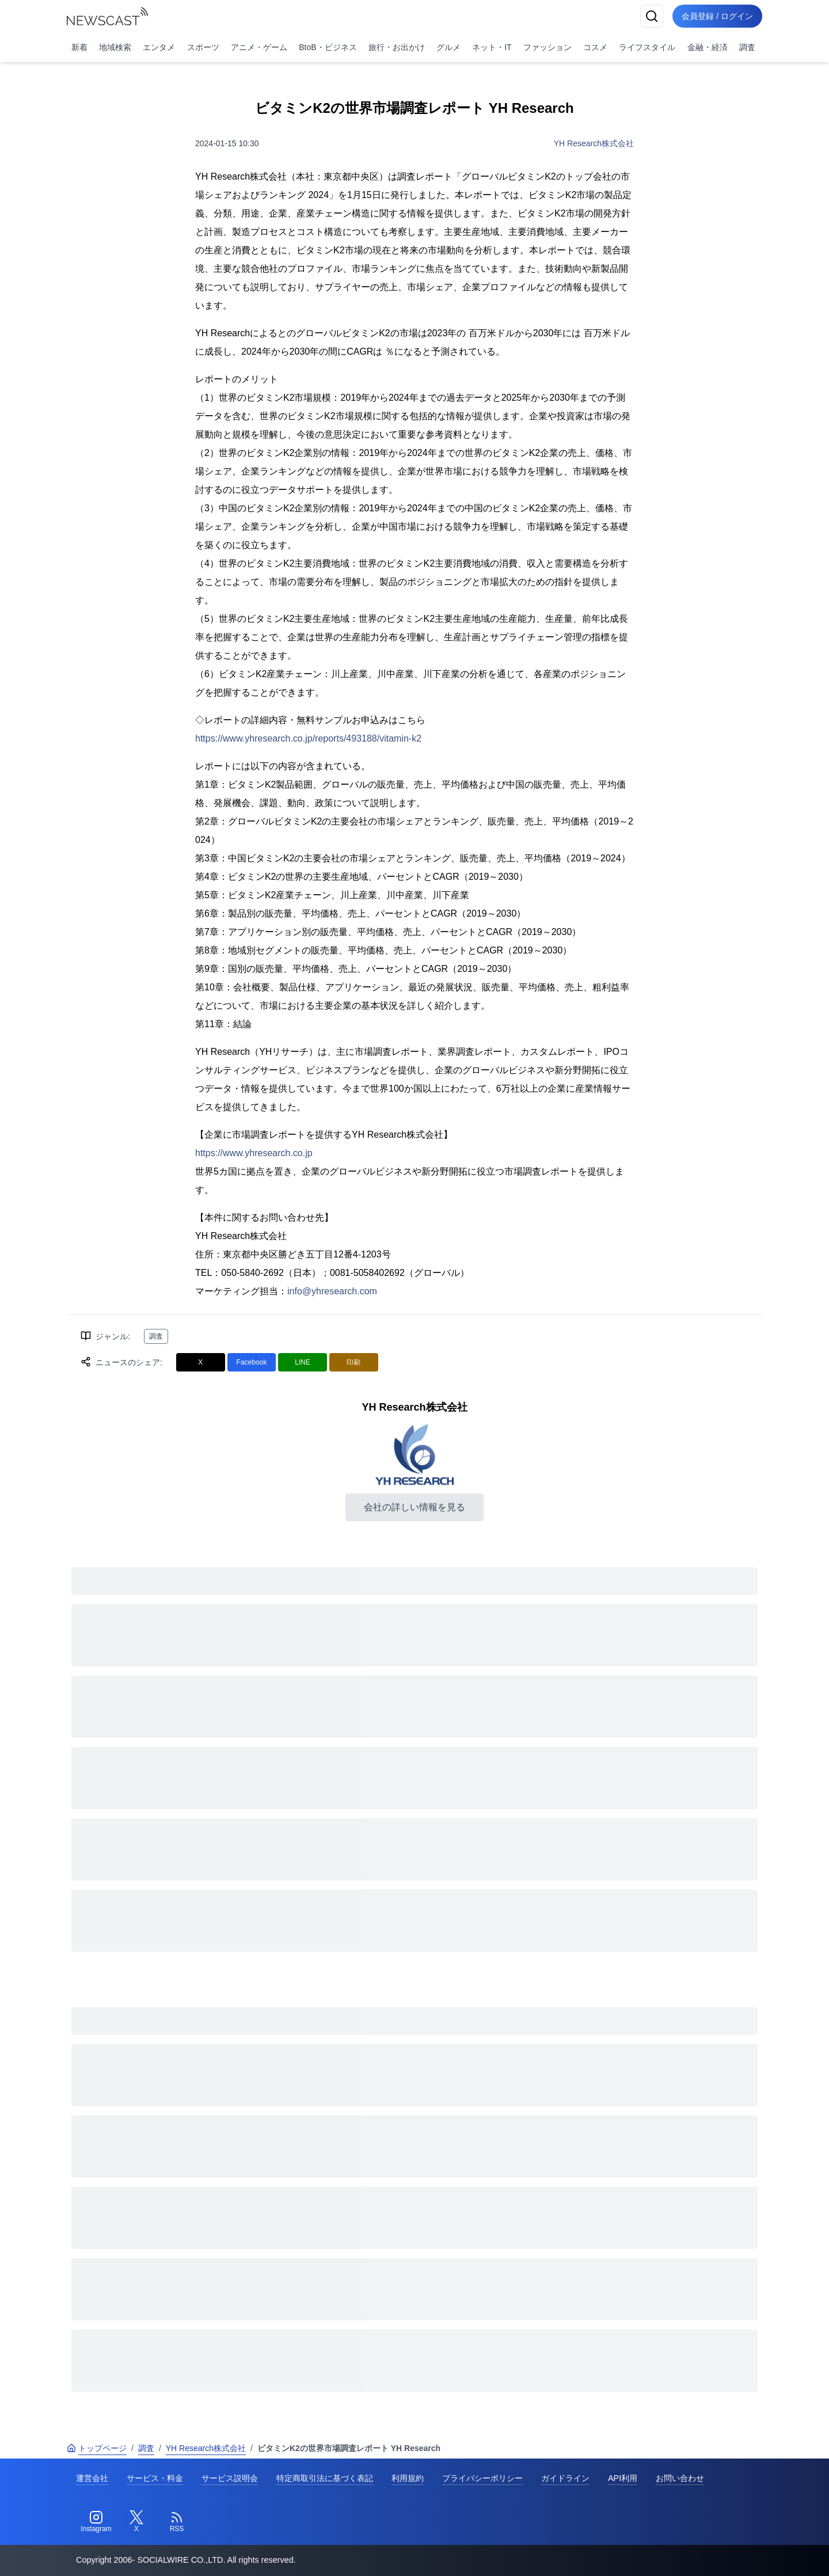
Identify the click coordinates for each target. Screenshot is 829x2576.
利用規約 (407, 2478)
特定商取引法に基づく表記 (324, 2478)
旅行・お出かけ (396, 47)
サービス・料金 (155, 2478)
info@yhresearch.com (332, 1291)
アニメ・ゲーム (259, 47)
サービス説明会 (229, 2478)
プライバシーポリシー (482, 2478)
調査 (747, 47)
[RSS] (177, 2522)
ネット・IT (491, 47)
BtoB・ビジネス (327, 47)
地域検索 (115, 47)
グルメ (448, 47)
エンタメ (159, 47)
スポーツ (203, 47)
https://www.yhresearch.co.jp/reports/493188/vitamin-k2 (308, 738)
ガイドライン (565, 2478)
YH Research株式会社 (594, 143)
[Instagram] (96, 2522)
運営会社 (92, 2478)
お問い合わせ (680, 2478)
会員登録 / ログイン (717, 16)
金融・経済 (707, 47)
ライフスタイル (647, 47)
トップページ (97, 2448)
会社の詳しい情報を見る (414, 1507)
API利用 (622, 2478)
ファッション (547, 47)
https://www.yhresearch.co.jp (254, 1153)
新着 (79, 47)
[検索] (651, 16)
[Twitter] (136, 2522)
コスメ (595, 47)
